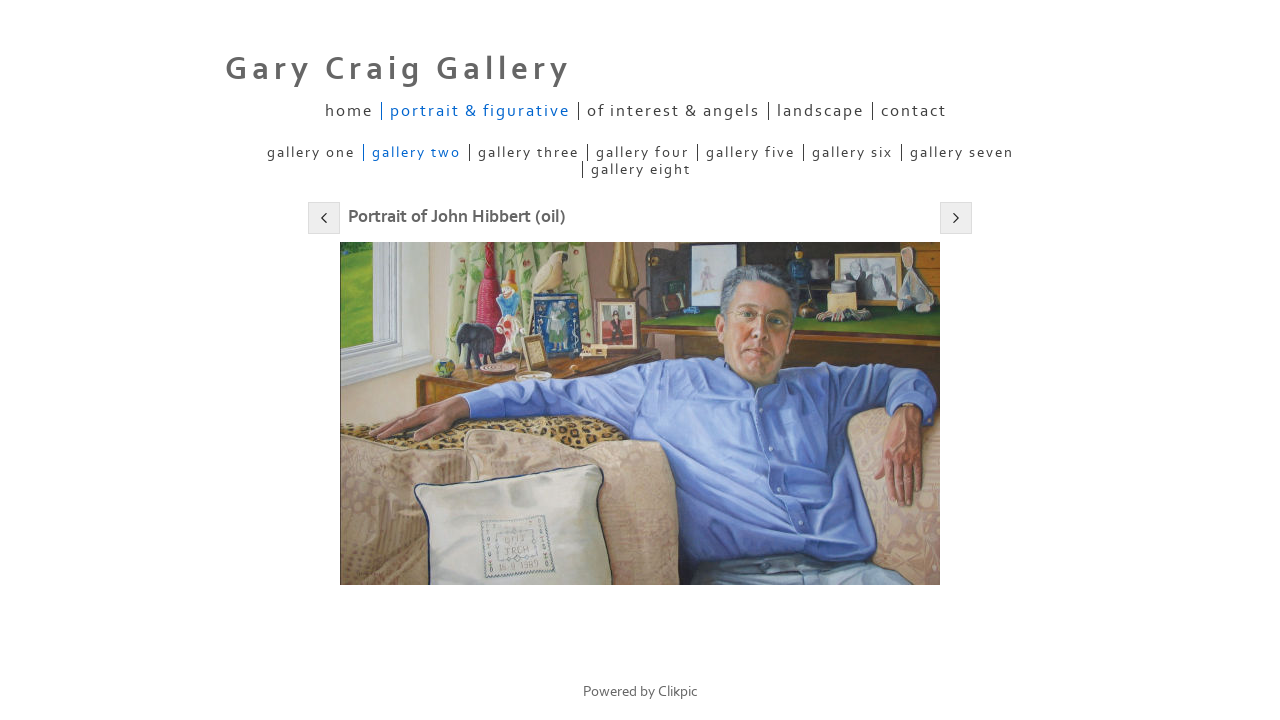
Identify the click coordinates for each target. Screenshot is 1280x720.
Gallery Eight (641, 169)
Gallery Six (852, 152)
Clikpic (678, 691)
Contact (914, 111)
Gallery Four (642, 152)
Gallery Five (750, 152)
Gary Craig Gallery (398, 69)
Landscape (820, 111)
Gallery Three (528, 152)
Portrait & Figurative (480, 111)
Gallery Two (416, 152)
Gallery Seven (962, 152)
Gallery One (311, 152)
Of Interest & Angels (673, 111)
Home (349, 111)
